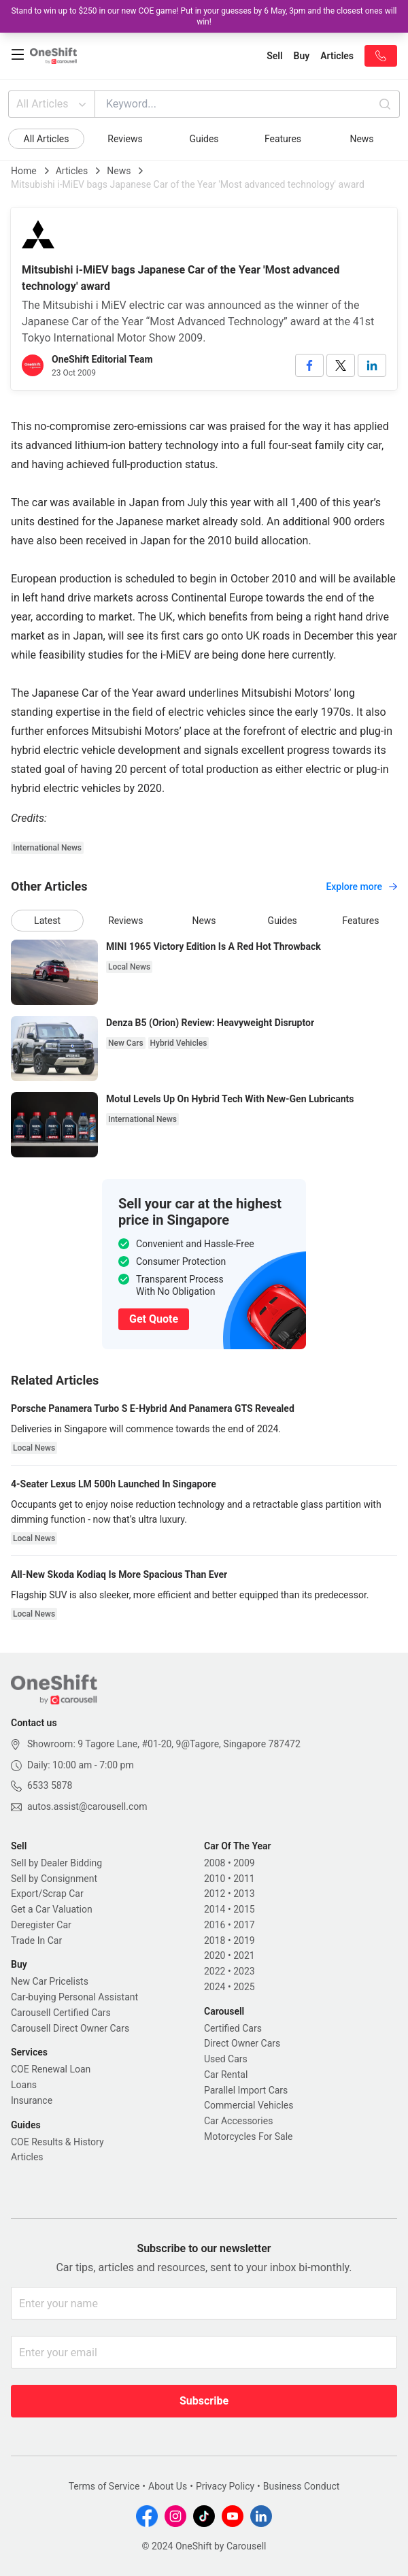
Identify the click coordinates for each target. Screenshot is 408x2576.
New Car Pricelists (49, 1981)
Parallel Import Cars (246, 2090)
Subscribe (204, 2400)
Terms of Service (104, 2486)
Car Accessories (238, 2120)
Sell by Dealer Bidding (56, 1862)
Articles (72, 170)
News (361, 138)
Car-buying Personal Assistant (74, 1997)
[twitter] (340, 365)
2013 (243, 1893)
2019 (243, 1940)
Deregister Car (41, 1924)
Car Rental (226, 2074)
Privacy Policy (225, 2486)
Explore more (361, 886)
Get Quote (153, 1318)
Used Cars (226, 2058)
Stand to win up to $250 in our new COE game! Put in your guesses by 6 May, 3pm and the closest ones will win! (203, 16)
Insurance (31, 2100)
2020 (214, 1955)
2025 (243, 1986)
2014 (214, 1909)
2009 (243, 1862)
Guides (203, 138)
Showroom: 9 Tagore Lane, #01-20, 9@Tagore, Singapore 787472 (164, 1743)
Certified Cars (233, 2028)
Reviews (124, 138)
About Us (167, 2486)
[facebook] (309, 365)
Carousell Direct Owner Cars (70, 2028)
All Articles (52, 104)
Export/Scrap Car (47, 1893)
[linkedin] (372, 365)
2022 (214, 1971)
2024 (214, 1986)
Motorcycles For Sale (248, 2136)
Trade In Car (36, 1940)
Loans (24, 2084)
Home (24, 170)
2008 (214, 1862)
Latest (47, 920)
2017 (243, 1924)
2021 (243, 1955)
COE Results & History (57, 2141)
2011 (243, 1878)
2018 (214, 1940)
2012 (214, 1893)
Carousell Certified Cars (61, 2012)
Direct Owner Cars (242, 2043)
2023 (243, 1971)
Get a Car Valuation (51, 1909)
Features (283, 138)
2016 (214, 1924)
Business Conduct (301, 2486)
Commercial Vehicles (248, 2105)
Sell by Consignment (54, 1878)
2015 (243, 1909)
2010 (214, 1878)
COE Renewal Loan (50, 2069)
